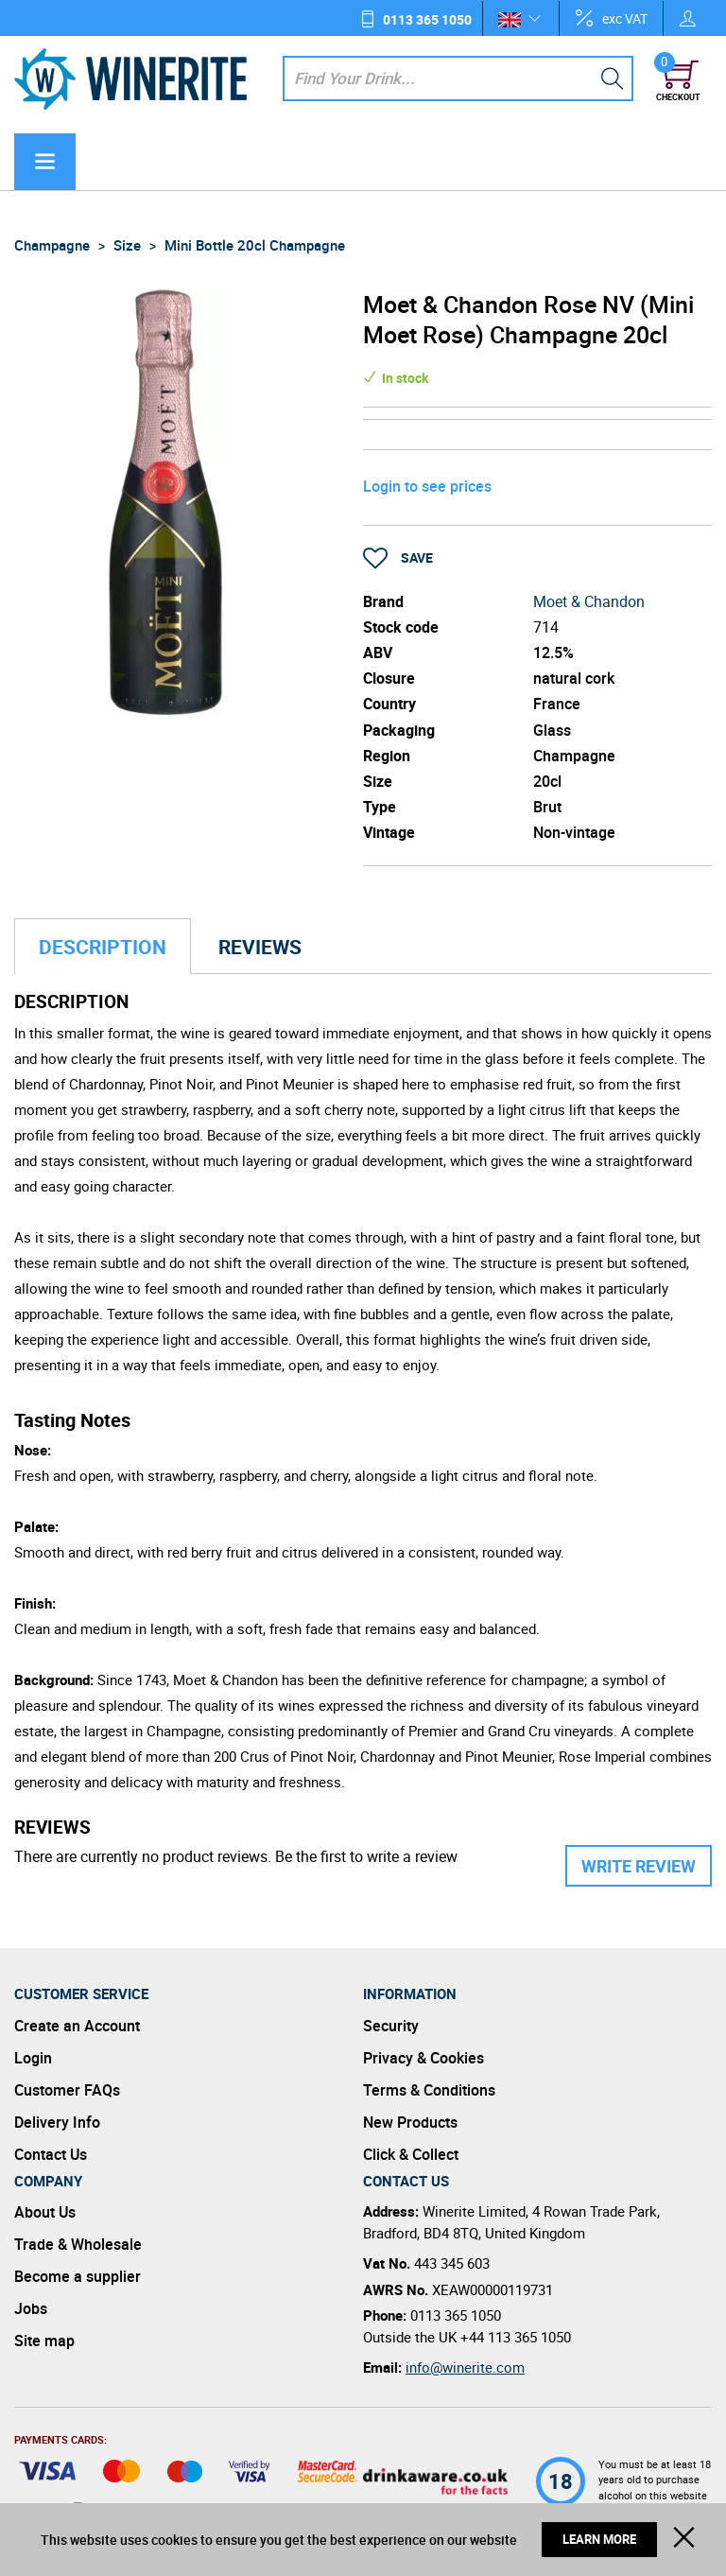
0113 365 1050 (427, 19)
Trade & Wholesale (78, 2244)
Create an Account (77, 2025)
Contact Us (50, 2154)
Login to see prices (427, 486)
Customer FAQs (67, 2090)
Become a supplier (77, 2276)
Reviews (260, 946)
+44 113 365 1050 (515, 2336)
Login (33, 2057)
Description (102, 946)
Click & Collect (410, 2154)
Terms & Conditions (429, 2090)
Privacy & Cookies (423, 2057)
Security (391, 2025)
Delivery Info (57, 2122)
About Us (45, 2212)
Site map (44, 2340)
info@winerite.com (465, 2367)
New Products (410, 2122)
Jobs (30, 2308)
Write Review (638, 1865)
